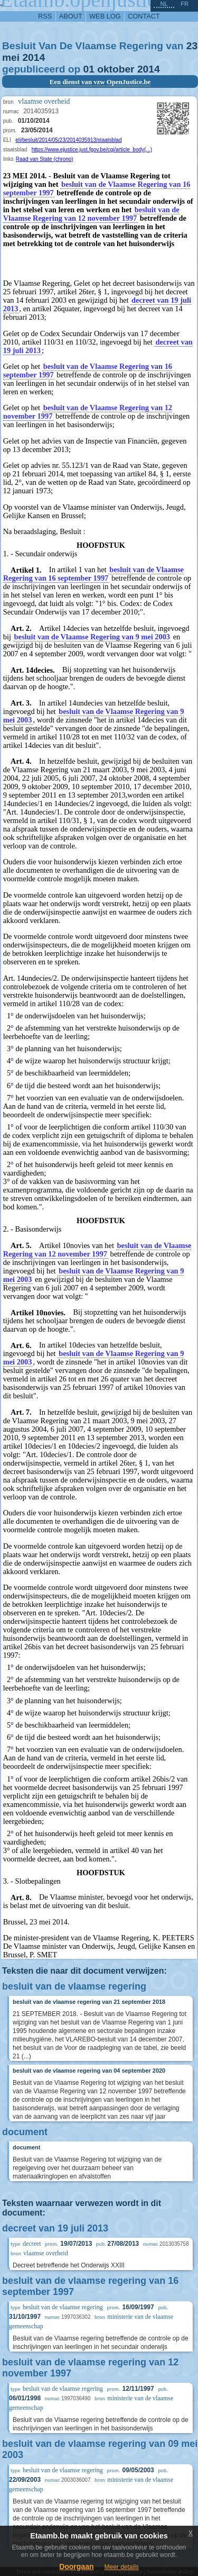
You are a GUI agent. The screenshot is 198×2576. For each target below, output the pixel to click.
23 (191, 45)
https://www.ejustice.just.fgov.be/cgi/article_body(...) (92, 149)
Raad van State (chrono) (44, 159)
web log (105, 16)
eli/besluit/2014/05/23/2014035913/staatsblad (68, 140)
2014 (33, 57)
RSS (45, 16)
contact (144, 16)
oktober (115, 69)
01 (89, 69)
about (70, 16)
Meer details (121, 2567)
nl (163, 4)
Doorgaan (76, 2566)
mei (11, 57)
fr (184, 4)
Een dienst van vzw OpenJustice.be (100, 82)
